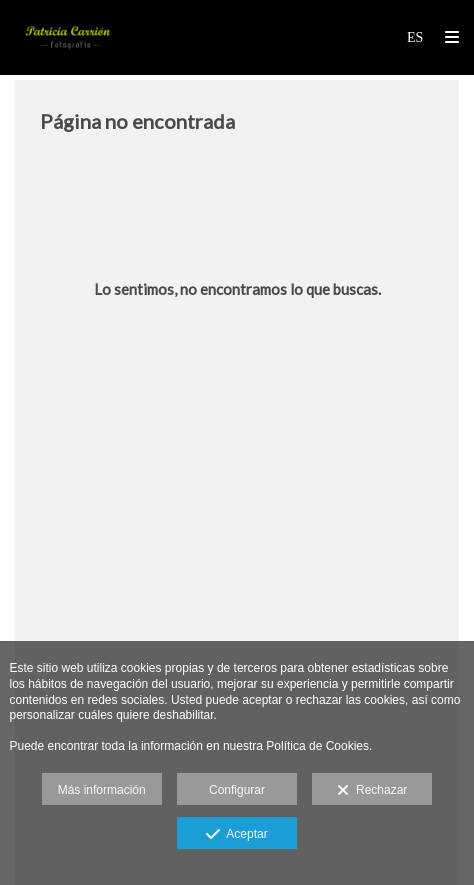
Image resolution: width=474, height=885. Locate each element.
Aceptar (236, 835)
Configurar (237, 790)
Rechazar (372, 791)
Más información (102, 790)
